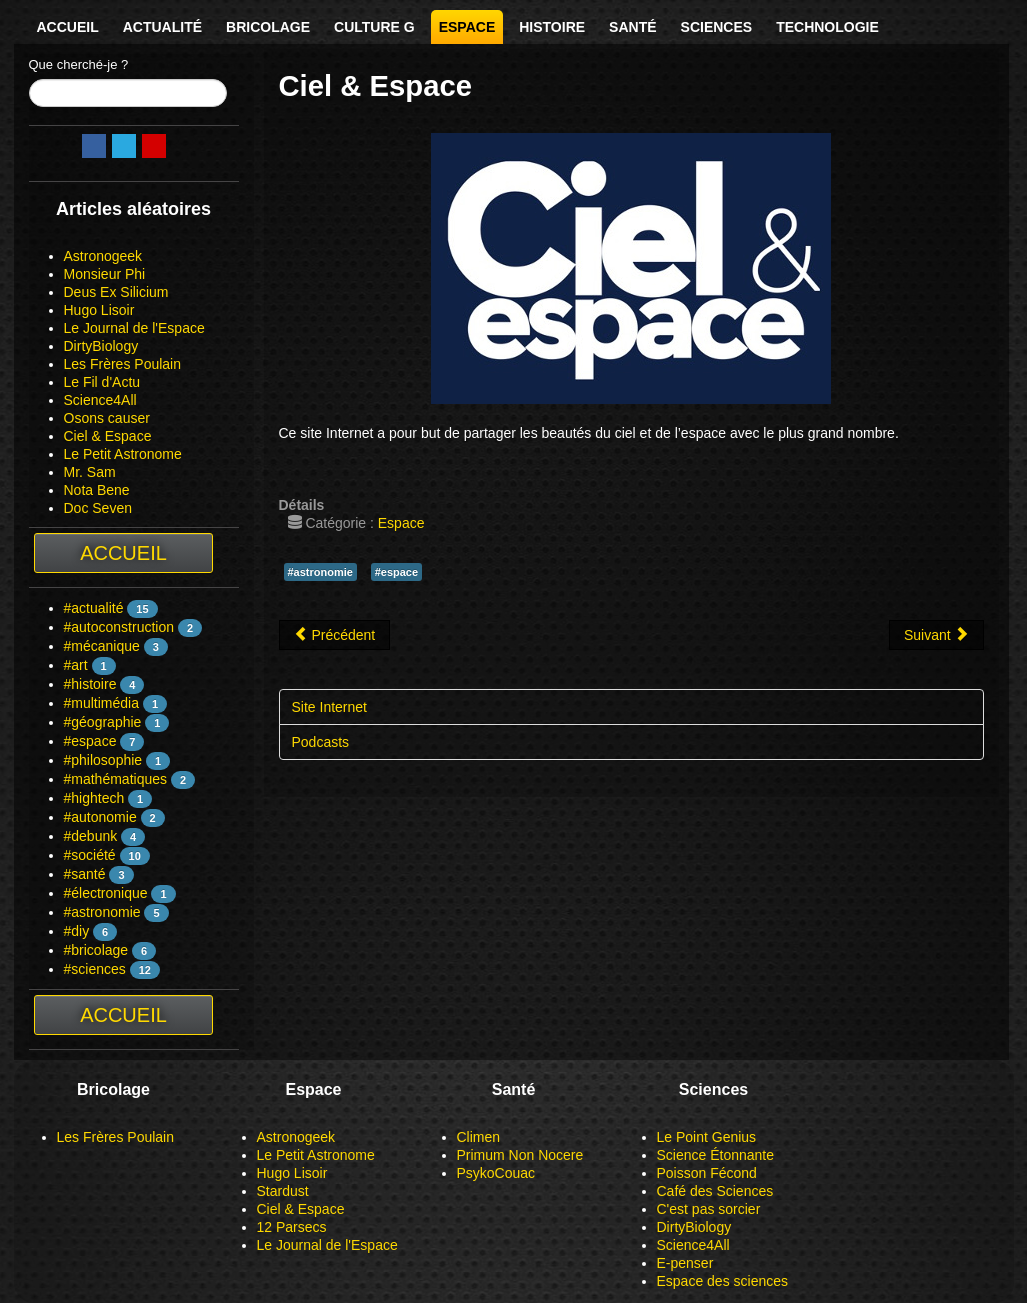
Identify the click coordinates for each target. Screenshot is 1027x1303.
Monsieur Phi (105, 274)
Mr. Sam (90, 472)
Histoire (552, 27)
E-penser (685, 1263)
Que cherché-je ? (79, 64)
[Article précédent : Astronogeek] (335, 635)
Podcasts (321, 742)
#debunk (91, 836)
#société (90, 855)
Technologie (827, 27)
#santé (85, 874)
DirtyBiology (101, 346)
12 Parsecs (292, 1227)
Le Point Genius (707, 1137)
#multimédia (101, 703)
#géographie (103, 722)
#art (76, 665)
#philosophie (103, 760)
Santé (632, 27)
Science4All (100, 400)
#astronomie (102, 912)
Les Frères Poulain (123, 364)
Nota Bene (97, 490)
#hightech (94, 798)
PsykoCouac (496, 1173)
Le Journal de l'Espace (134, 328)
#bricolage (96, 950)
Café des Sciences (715, 1191)
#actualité (94, 608)
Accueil (68, 27)
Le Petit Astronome (123, 454)
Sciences (717, 27)
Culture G (374, 27)
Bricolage (268, 27)
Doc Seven (98, 508)
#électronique (106, 893)
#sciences (95, 969)
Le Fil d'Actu (102, 382)
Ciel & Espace (108, 436)
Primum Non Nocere (520, 1155)
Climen (479, 1137)
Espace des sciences (723, 1281)
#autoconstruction (119, 627)
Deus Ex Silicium (116, 292)
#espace (90, 741)
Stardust (283, 1191)
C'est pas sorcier (709, 1209)
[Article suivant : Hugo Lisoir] (936, 635)
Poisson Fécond (707, 1173)
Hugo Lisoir (99, 310)
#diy (77, 931)
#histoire (90, 684)
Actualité (162, 27)
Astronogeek (103, 256)
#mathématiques (116, 779)
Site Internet (330, 707)
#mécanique (102, 646)
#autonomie (100, 817)
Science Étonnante (716, 1155)
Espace (467, 27)
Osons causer (107, 418)
